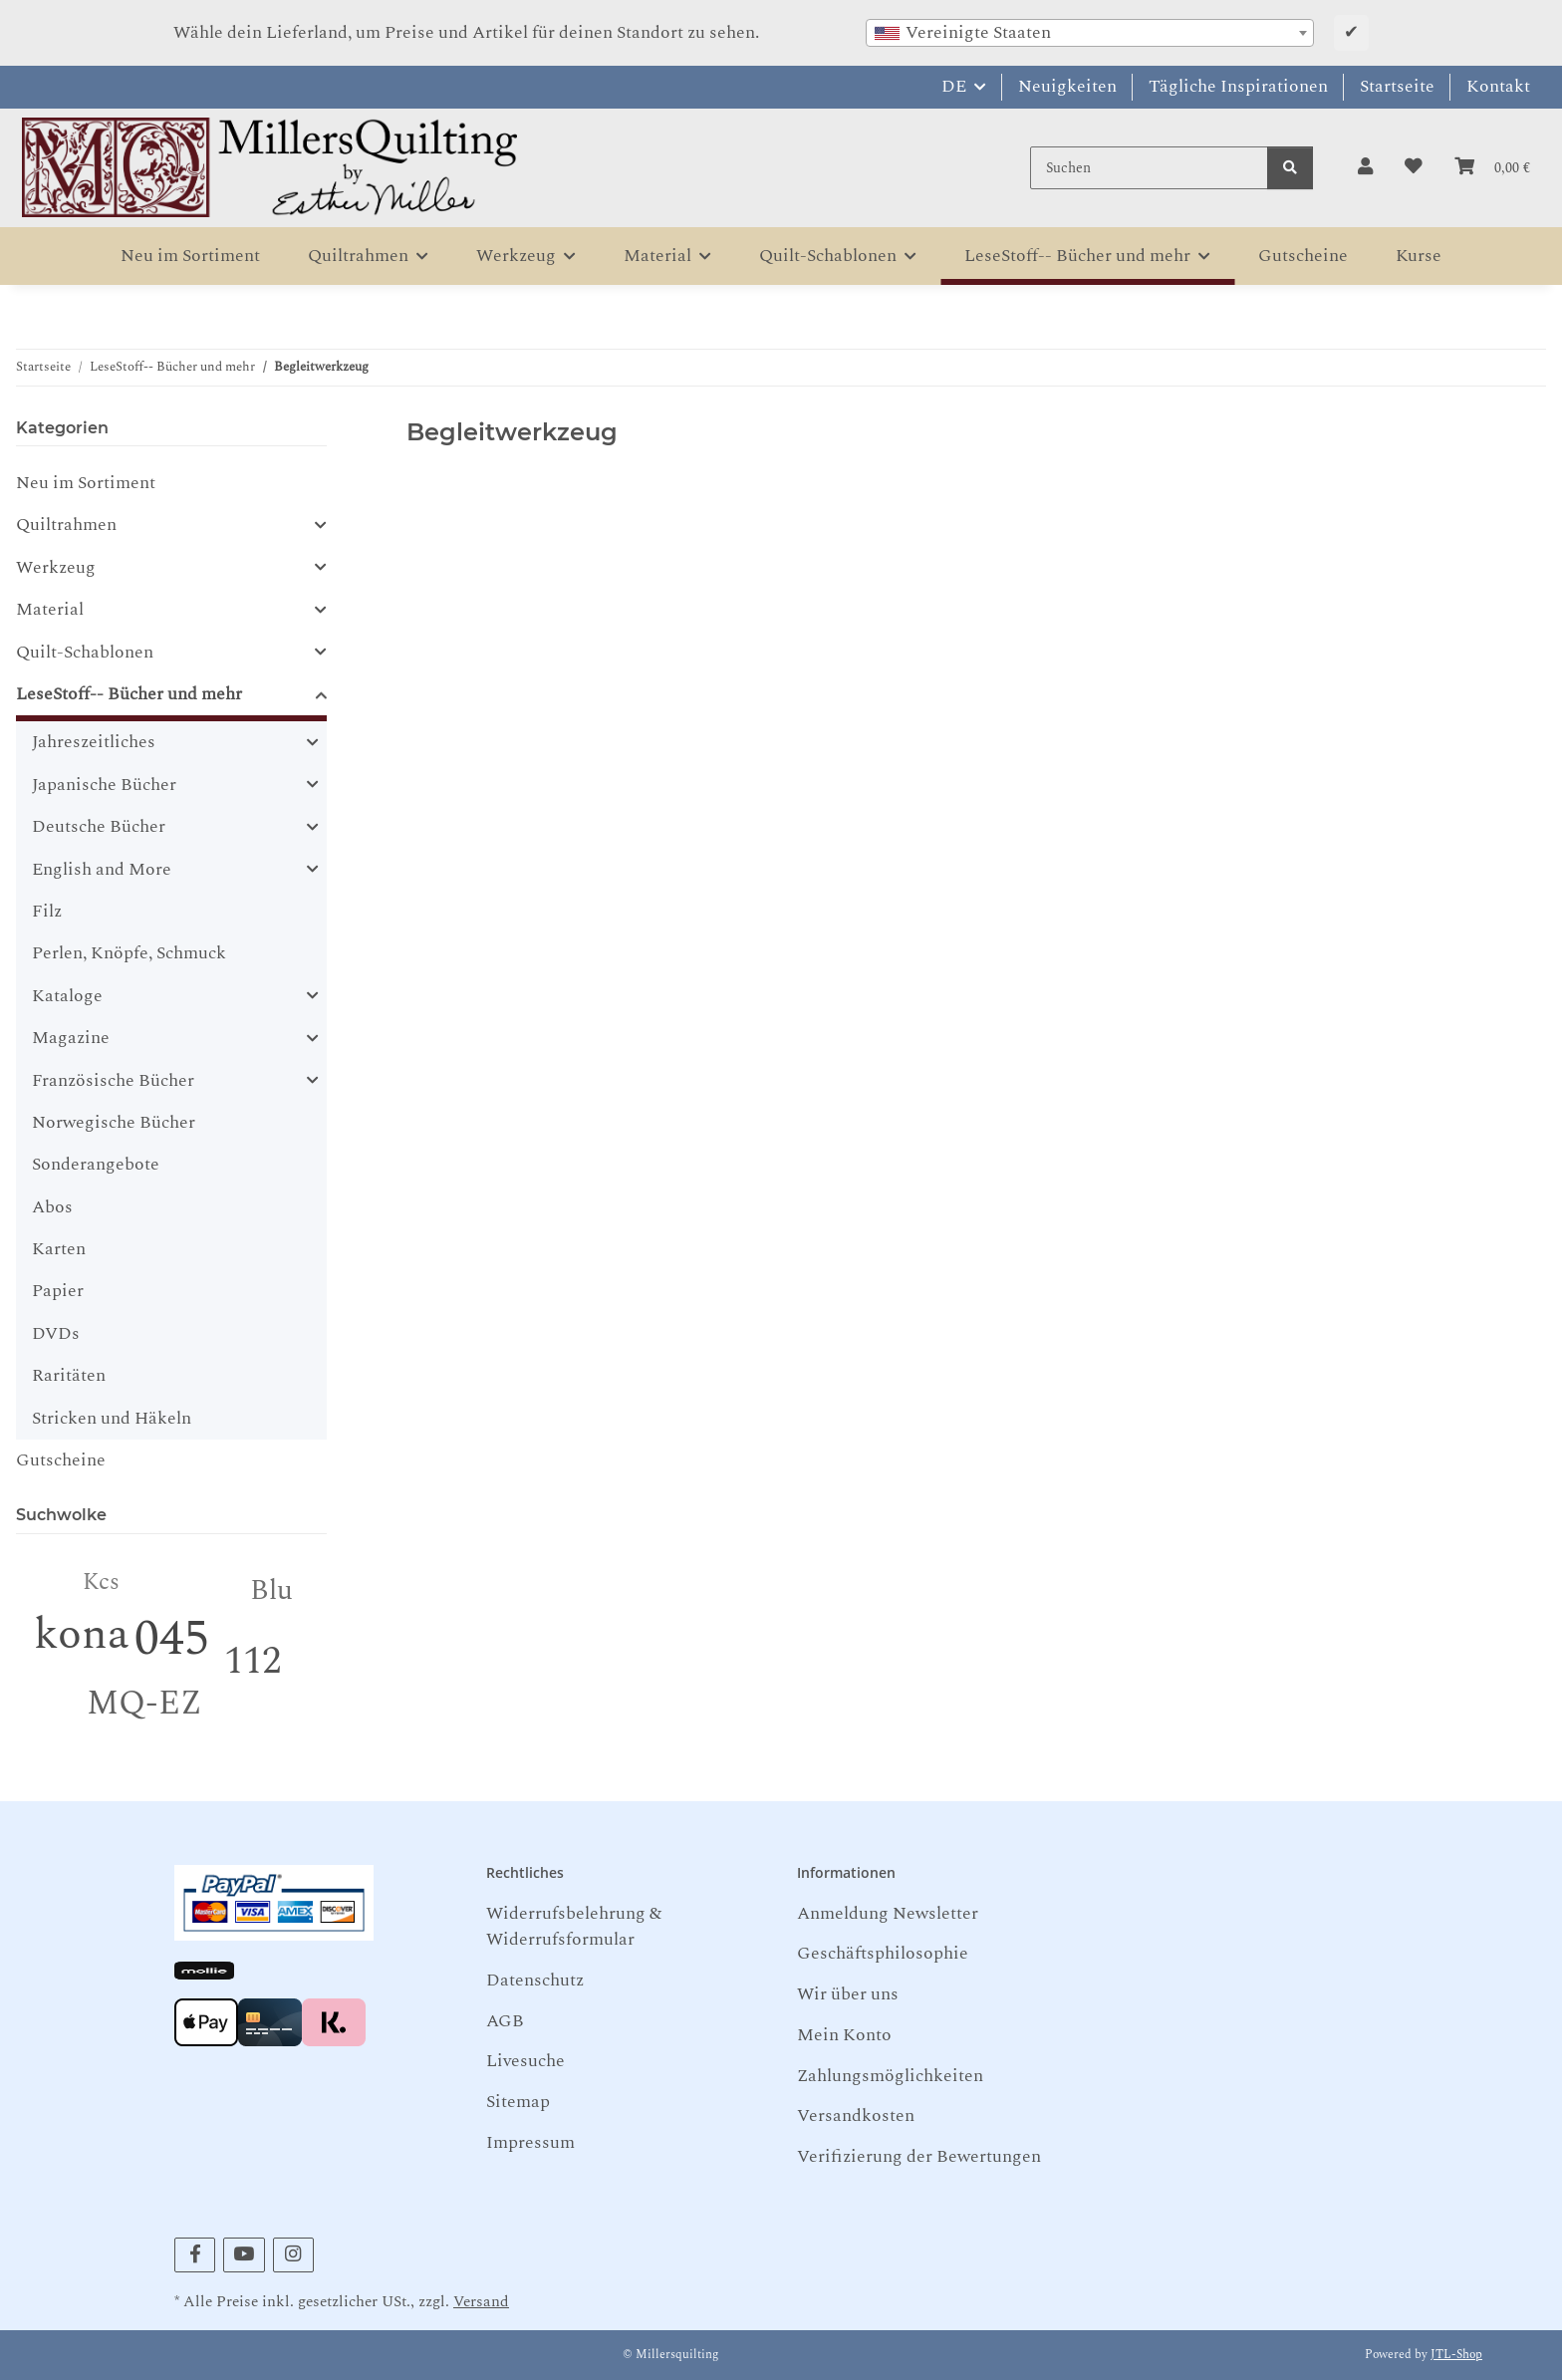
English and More (101, 870)
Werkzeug (56, 568)
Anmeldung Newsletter (887, 1913)
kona (82, 1634)
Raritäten (69, 1375)
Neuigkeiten (1067, 86)
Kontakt (1498, 86)
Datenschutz (535, 1980)
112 (252, 1661)
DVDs (56, 1333)
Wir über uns (848, 1994)
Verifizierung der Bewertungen (919, 2156)
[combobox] (1090, 33)
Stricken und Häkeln (111, 1418)
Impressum (530, 2142)
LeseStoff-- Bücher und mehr (129, 694)
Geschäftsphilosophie (882, 1953)
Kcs (101, 1582)
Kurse (1418, 255)
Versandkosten (855, 2115)
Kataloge (67, 996)
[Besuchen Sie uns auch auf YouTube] (243, 2255)
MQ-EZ (144, 1703)
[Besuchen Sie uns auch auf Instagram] (293, 2255)
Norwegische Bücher (113, 1122)
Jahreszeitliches (93, 742)
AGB (505, 2020)
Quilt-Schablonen (84, 652)
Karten (59, 1248)
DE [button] (953, 86)
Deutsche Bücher (98, 827)
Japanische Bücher (104, 785)
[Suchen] (1149, 167)
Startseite (1397, 86)
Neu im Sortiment (85, 482)
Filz (47, 911)
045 (171, 1639)
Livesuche (525, 2060)
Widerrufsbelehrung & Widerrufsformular (573, 1926)
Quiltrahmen (66, 525)
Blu (271, 1590)
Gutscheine (61, 1460)
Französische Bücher (113, 1081)
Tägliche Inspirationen (1238, 86)
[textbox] (1090, 33)
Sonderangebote (95, 1164)
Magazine (71, 1038)
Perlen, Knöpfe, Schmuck (129, 952)
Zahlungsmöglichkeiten (890, 2075)
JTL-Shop (1456, 2354)
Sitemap (518, 2101)
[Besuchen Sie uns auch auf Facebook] (194, 2255)
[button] (1365, 167)
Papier (58, 1290)
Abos (52, 1206)
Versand (481, 2301)
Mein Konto (844, 2034)
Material (50, 610)
